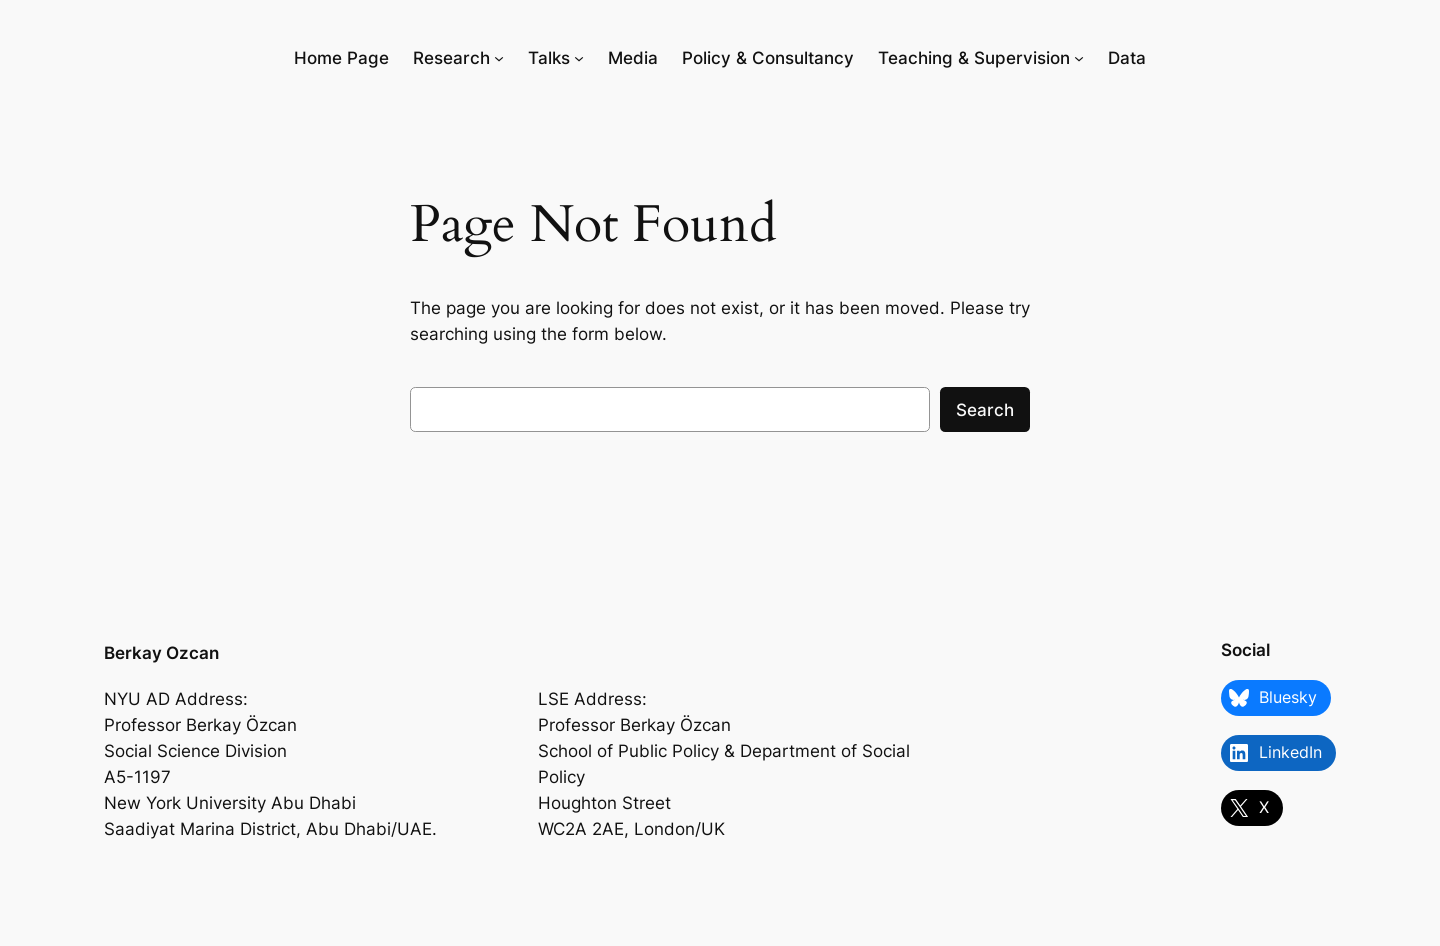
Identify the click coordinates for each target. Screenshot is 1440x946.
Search (985, 410)
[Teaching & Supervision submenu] (1079, 58)
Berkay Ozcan (161, 653)
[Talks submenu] (579, 58)
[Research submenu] (499, 58)
